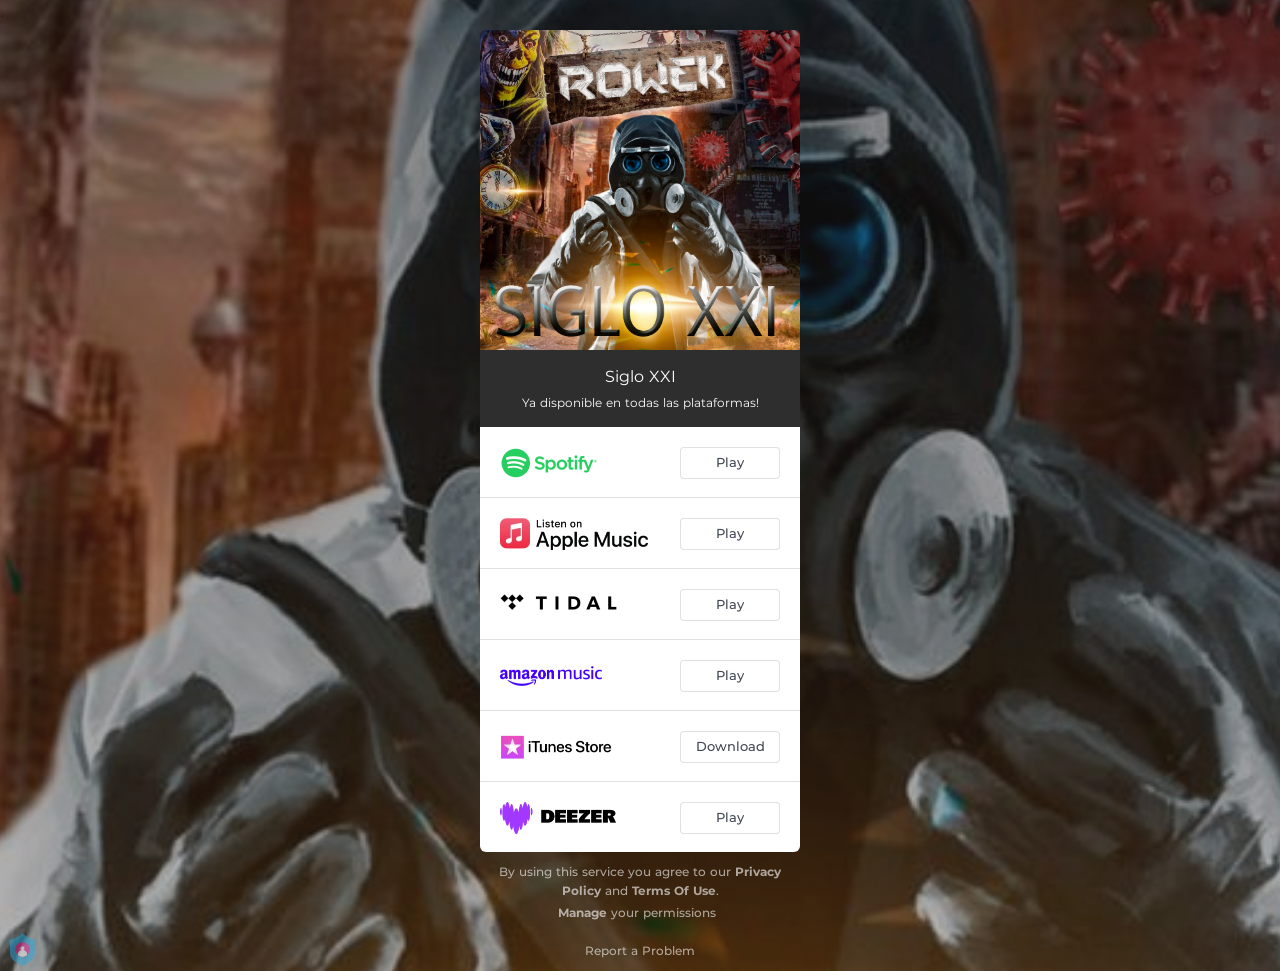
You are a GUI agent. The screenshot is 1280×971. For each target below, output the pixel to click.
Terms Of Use (674, 890)
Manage (582, 912)
